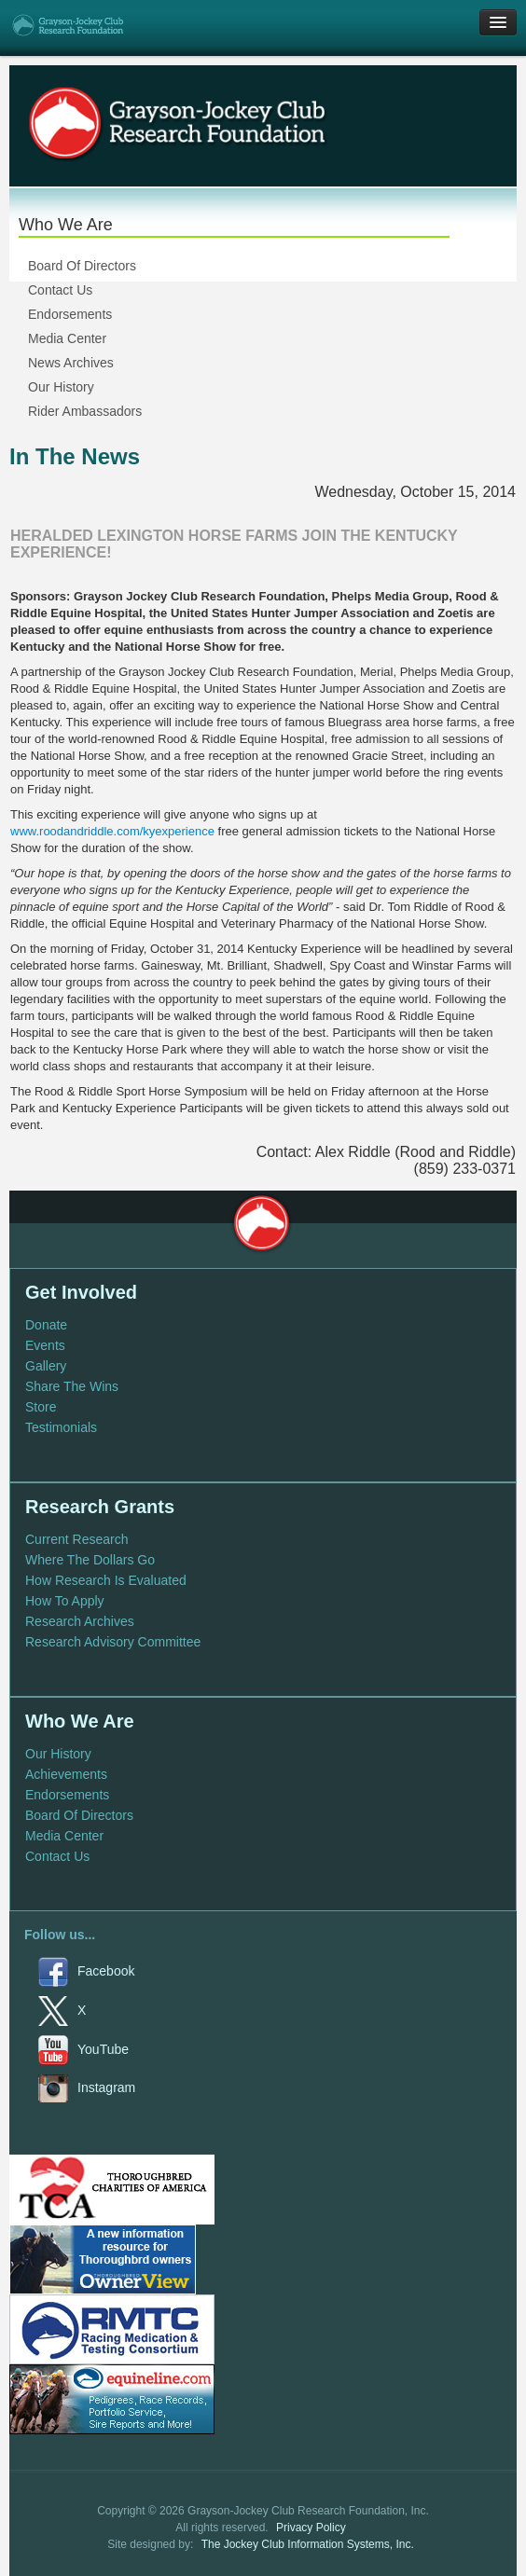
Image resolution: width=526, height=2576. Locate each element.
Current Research (77, 1539)
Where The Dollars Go (90, 1559)
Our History (61, 386)
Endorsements (70, 314)
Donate (46, 1324)
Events (45, 1345)
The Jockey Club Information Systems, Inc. (307, 2544)
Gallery (45, 1365)
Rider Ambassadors (85, 411)
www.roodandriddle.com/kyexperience (112, 831)
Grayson (261, 1223)
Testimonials (61, 1427)
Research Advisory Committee (113, 1641)
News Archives (71, 362)
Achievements (66, 1774)
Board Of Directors (82, 265)
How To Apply (64, 1600)
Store (40, 1406)
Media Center (67, 338)
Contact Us (60, 289)
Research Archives (79, 1621)
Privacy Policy (311, 2527)
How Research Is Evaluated (106, 1580)
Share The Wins (71, 1386)
